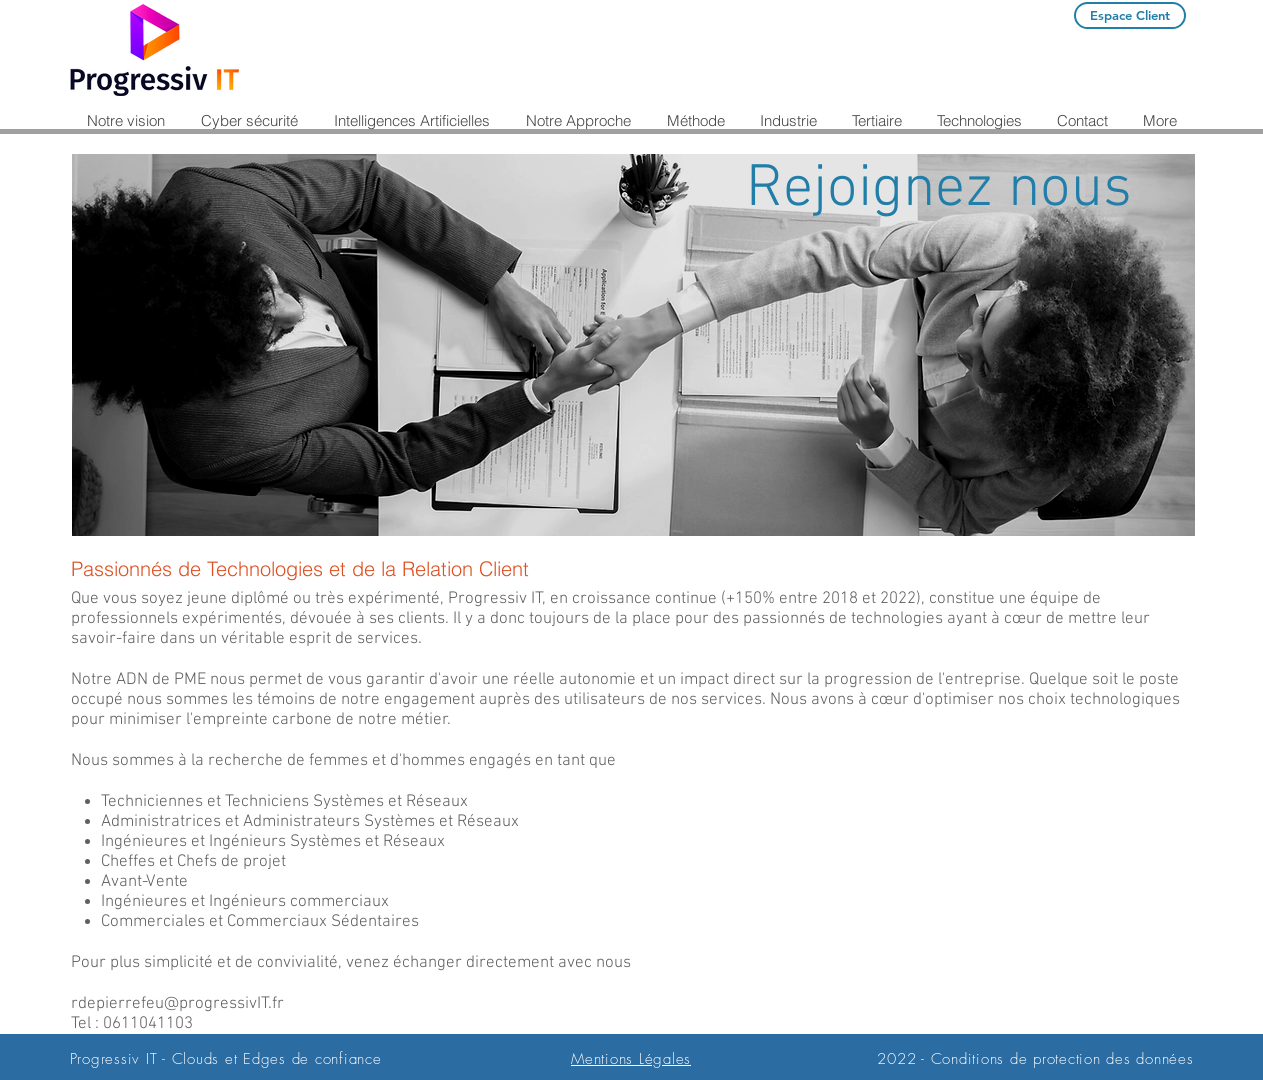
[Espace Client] (1130, 15)
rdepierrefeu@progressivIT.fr (177, 1004)
